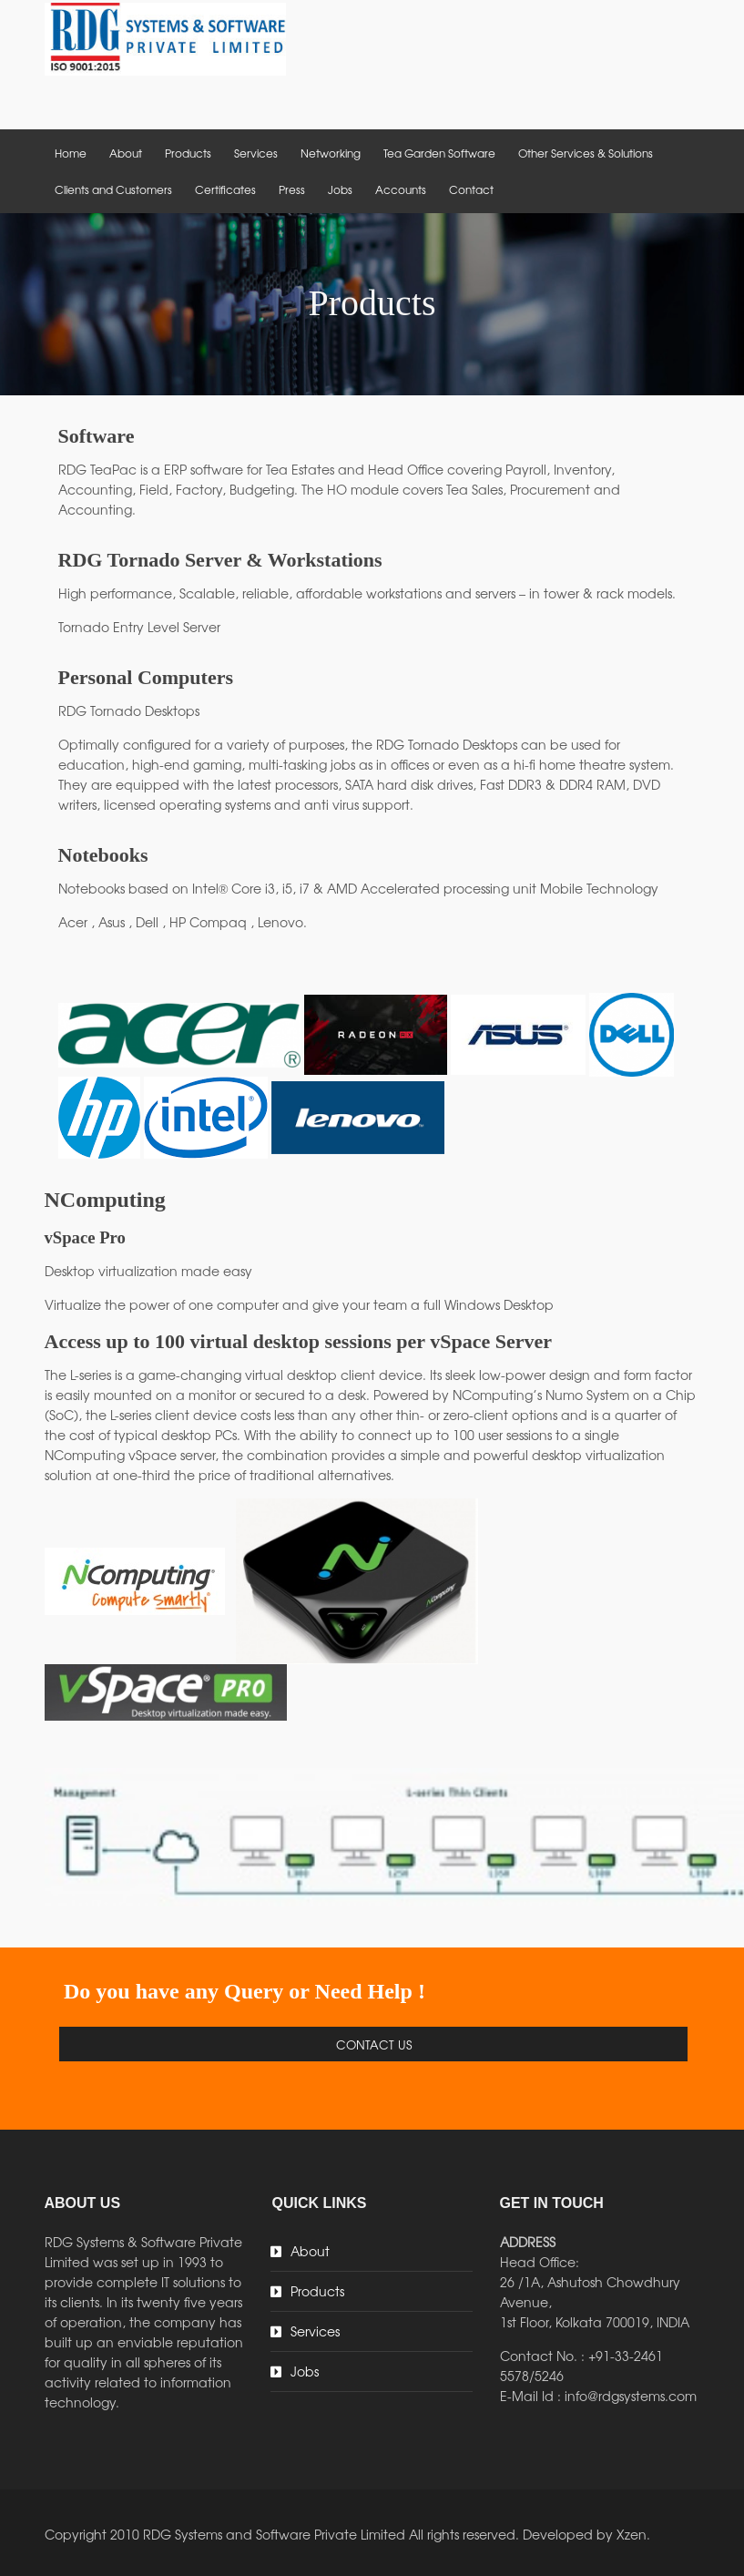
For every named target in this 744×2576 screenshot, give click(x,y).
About (125, 153)
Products (188, 153)
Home (71, 153)
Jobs (340, 189)
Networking (331, 153)
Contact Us (374, 2044)
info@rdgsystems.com (631, 2396)
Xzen (632, 2534)
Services (256, 153)
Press (292, 189)
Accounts (400, 189)
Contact (471, 189)
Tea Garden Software (439, 153)
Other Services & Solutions (585, 153)
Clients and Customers (113, 189)
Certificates (225, 189)
